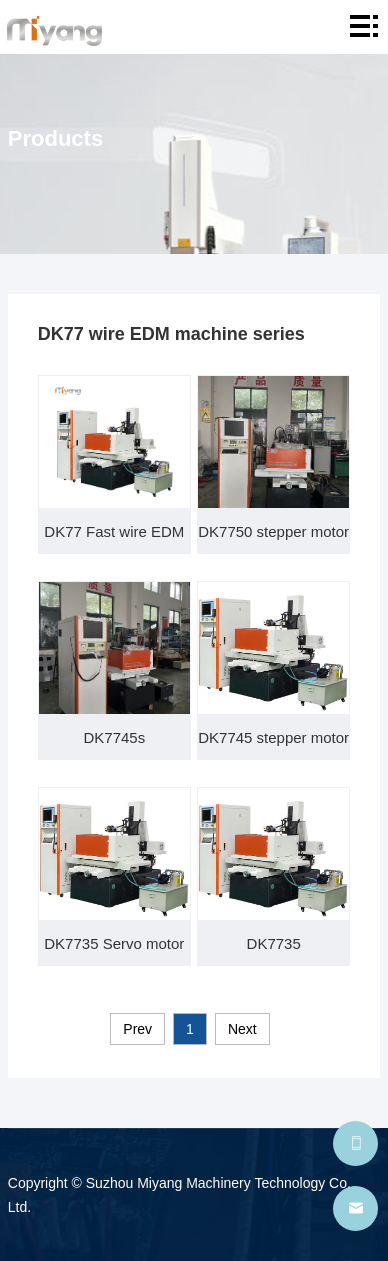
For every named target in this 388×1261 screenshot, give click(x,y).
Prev (137, 1029)
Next (242, 1029)
